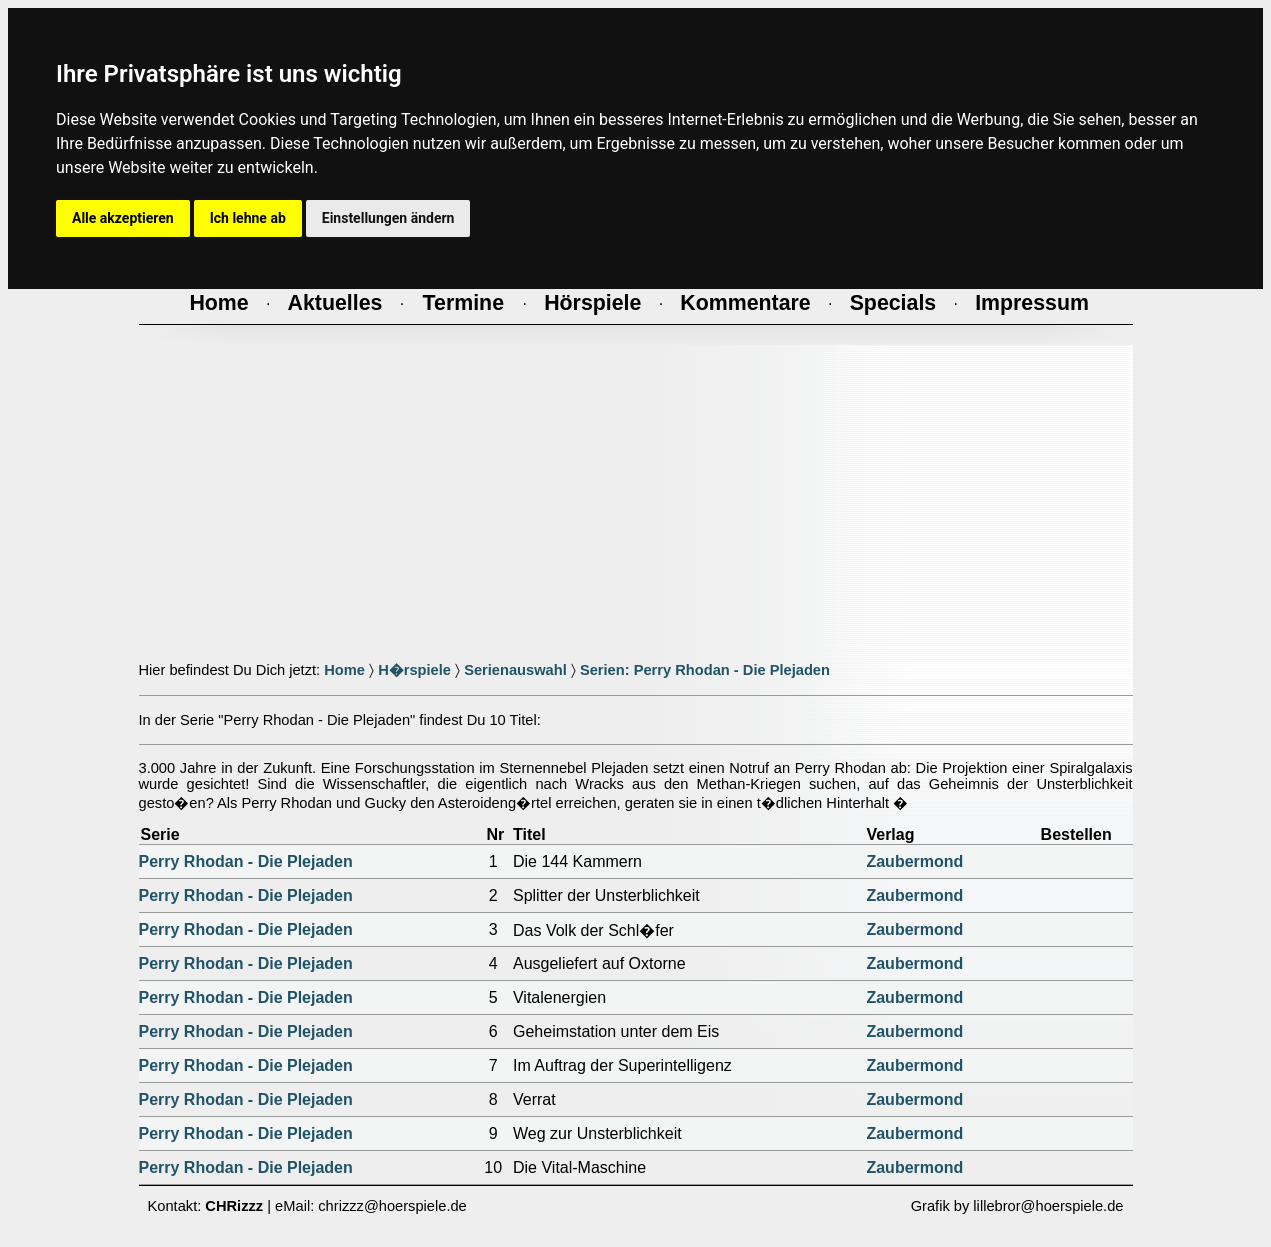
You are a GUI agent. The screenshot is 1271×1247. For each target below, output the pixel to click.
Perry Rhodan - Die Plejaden (246, 861)
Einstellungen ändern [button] (388, 218)
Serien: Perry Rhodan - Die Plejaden (705, 670)
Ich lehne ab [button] (248, 218)
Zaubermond (914, 861)
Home (344, 670)
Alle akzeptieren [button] (123, 218)
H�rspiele (414, 670)
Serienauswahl (515, 670)
